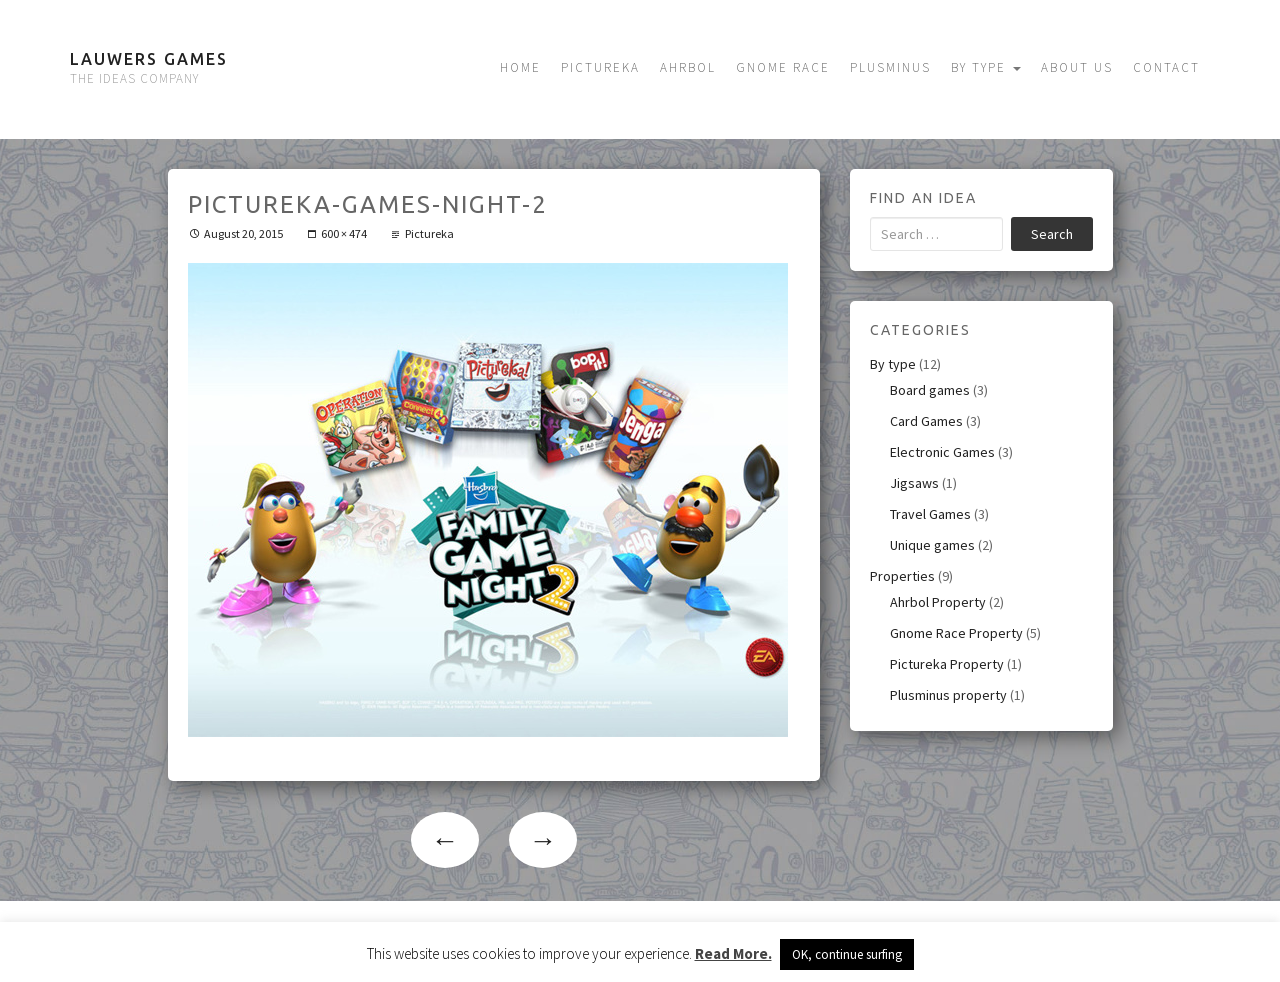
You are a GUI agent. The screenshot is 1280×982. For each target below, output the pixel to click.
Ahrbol (688, 67)
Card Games (926, 421)
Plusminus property (948, 695)
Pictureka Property (947, 664)
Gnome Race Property (956, 633)
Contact (1166, 67)
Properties (902, 576)
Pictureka (600, 67)
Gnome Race (783, 67)
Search (1052, 234)
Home (520, 67)
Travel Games (930, 514)
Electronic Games (942, 452)
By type (986, 67)
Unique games (932, 545)
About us (1077, 67)
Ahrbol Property (938, 602)
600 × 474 (344, 233)
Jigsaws (914, 483)
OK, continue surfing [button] (847, 954)
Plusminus (890, 67)
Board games (930, 390)
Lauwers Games (149, 59)
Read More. (733, 953)
